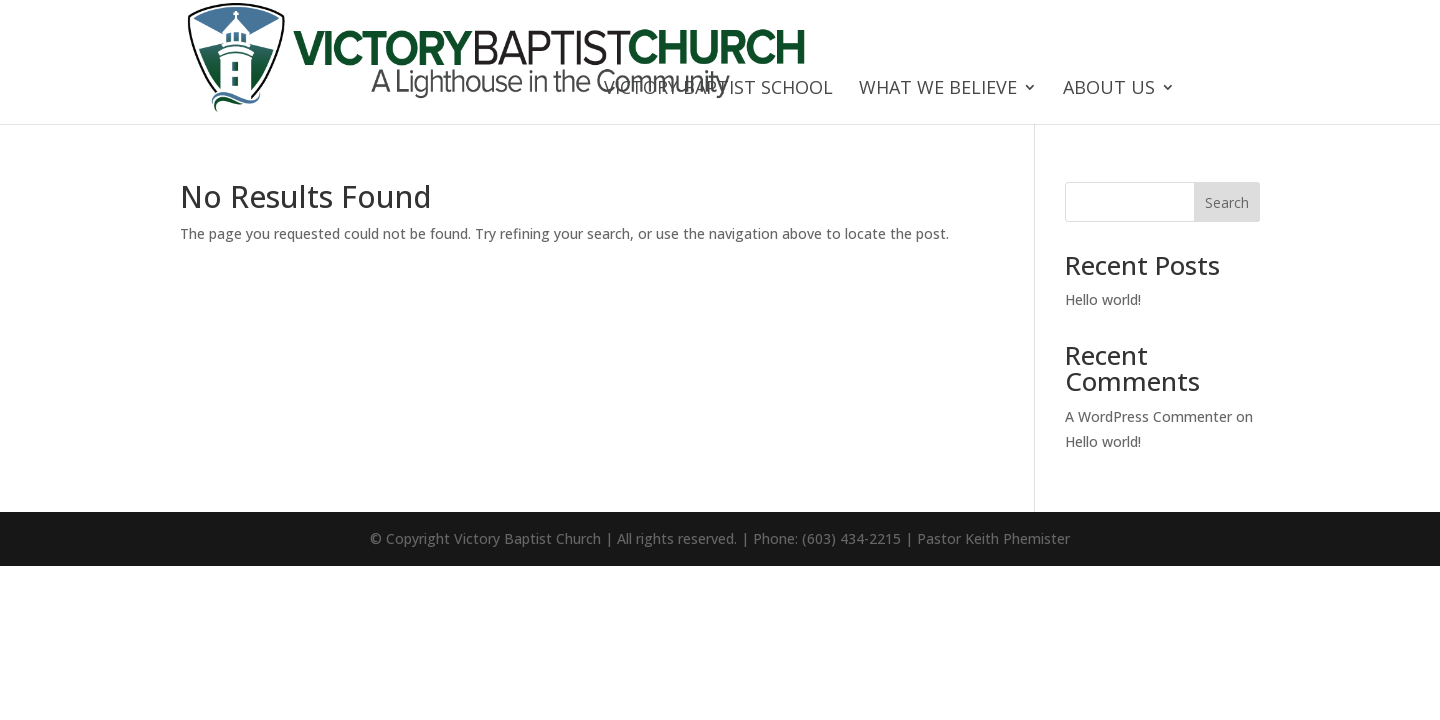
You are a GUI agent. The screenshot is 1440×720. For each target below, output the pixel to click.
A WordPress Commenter (1148, 416)
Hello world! (1103, 299)
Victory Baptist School (718, 89)
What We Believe (938, 89)
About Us (1109, 89)
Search (1227, 202)
